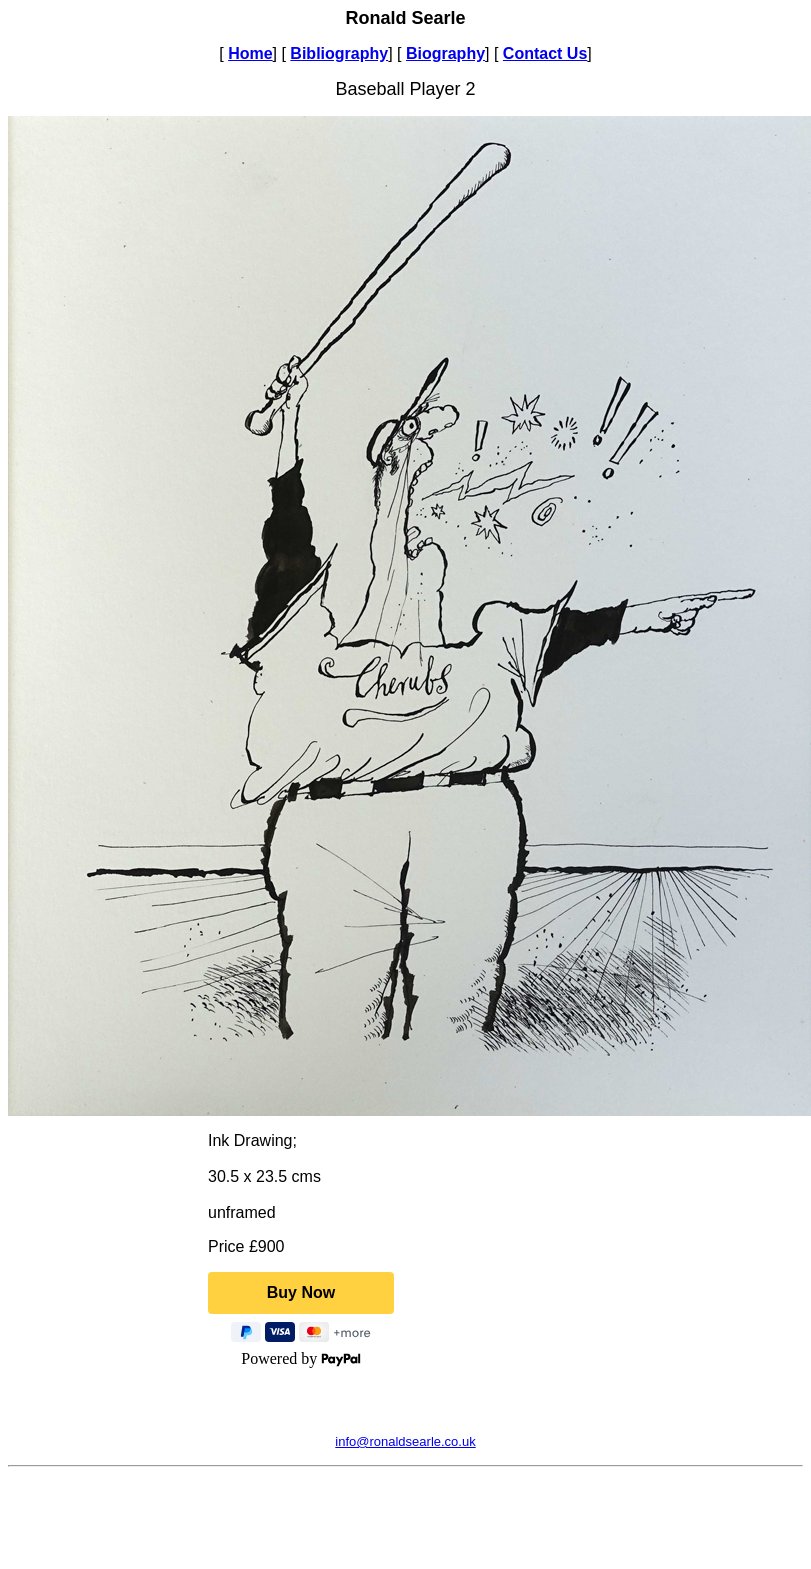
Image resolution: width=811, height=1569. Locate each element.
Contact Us (545, 53)
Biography (445, 53)
